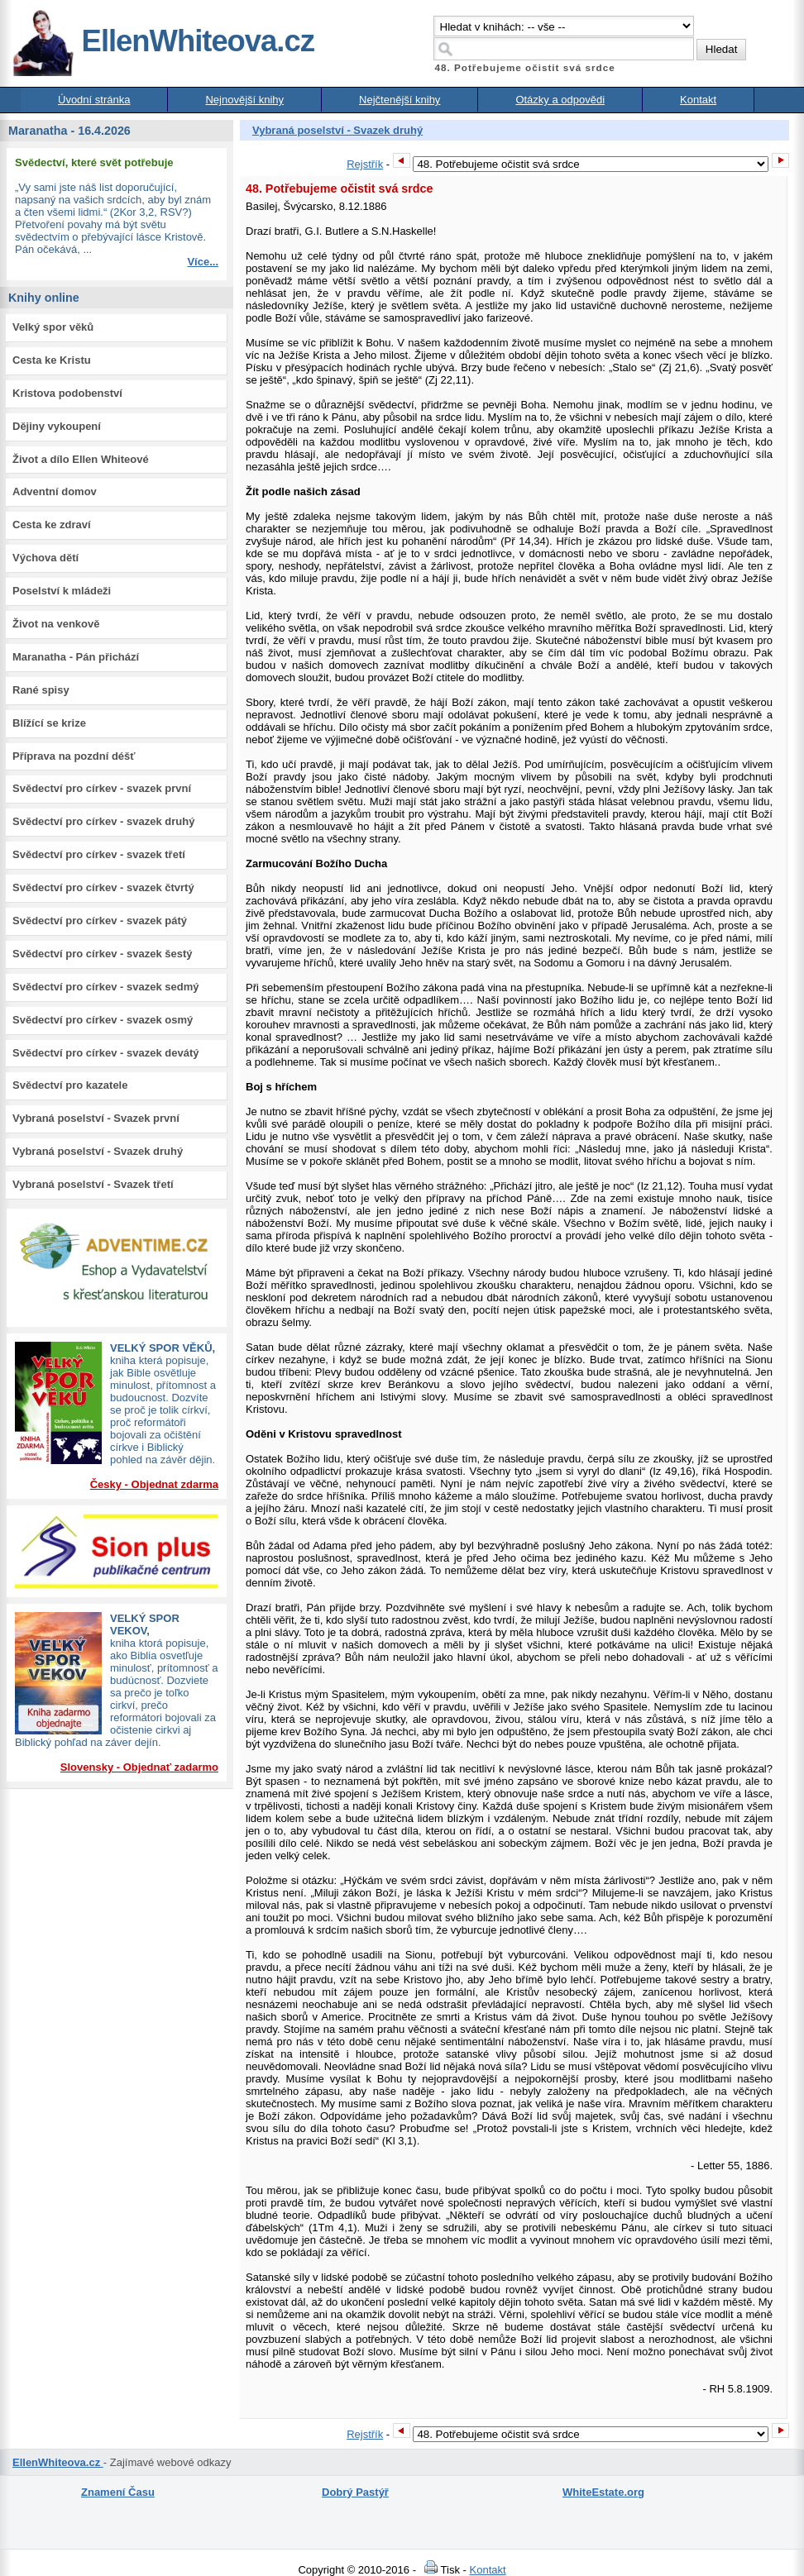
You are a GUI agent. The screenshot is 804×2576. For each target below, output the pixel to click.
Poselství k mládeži (61, 590)
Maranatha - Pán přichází (75, 657)
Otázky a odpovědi (560, 99)
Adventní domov (54, 491)
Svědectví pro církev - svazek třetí (98, 854)
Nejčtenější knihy (399, 99)
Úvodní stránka (94, 99)
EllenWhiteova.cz (163, 41)
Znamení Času (118, 2492)
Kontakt (698, 99)
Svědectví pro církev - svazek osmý (102, 1020)
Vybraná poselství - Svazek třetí (93, 1184)
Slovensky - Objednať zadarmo (139, 1767)
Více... (202, 261)
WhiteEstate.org (603, 2492)
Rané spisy (40, 690)
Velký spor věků (52, 327)
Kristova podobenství (67, 393)
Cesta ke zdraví (51, 524)
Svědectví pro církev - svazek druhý (103, 821)
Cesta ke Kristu (51, 360)
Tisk (439, 2570)
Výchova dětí (45, 557)
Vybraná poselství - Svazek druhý (97, 1151)
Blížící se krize (49, 723)
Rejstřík (365, 164)
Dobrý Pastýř (355, 2492)
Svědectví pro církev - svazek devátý (105, 1053)
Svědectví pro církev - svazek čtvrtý (103, 887)
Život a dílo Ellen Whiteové (80, 459)
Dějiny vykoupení (56, 426)
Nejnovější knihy (244, 99)
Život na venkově (55, 624)
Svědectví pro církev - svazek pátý (99, 920)
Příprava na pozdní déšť (74, 756)
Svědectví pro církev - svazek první (101, 788)
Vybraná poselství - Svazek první (95, 1118)
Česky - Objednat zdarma (154, 1484)
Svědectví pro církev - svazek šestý (102, 953)
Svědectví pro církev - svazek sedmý (105, 986)
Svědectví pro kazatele (69, 1085)
